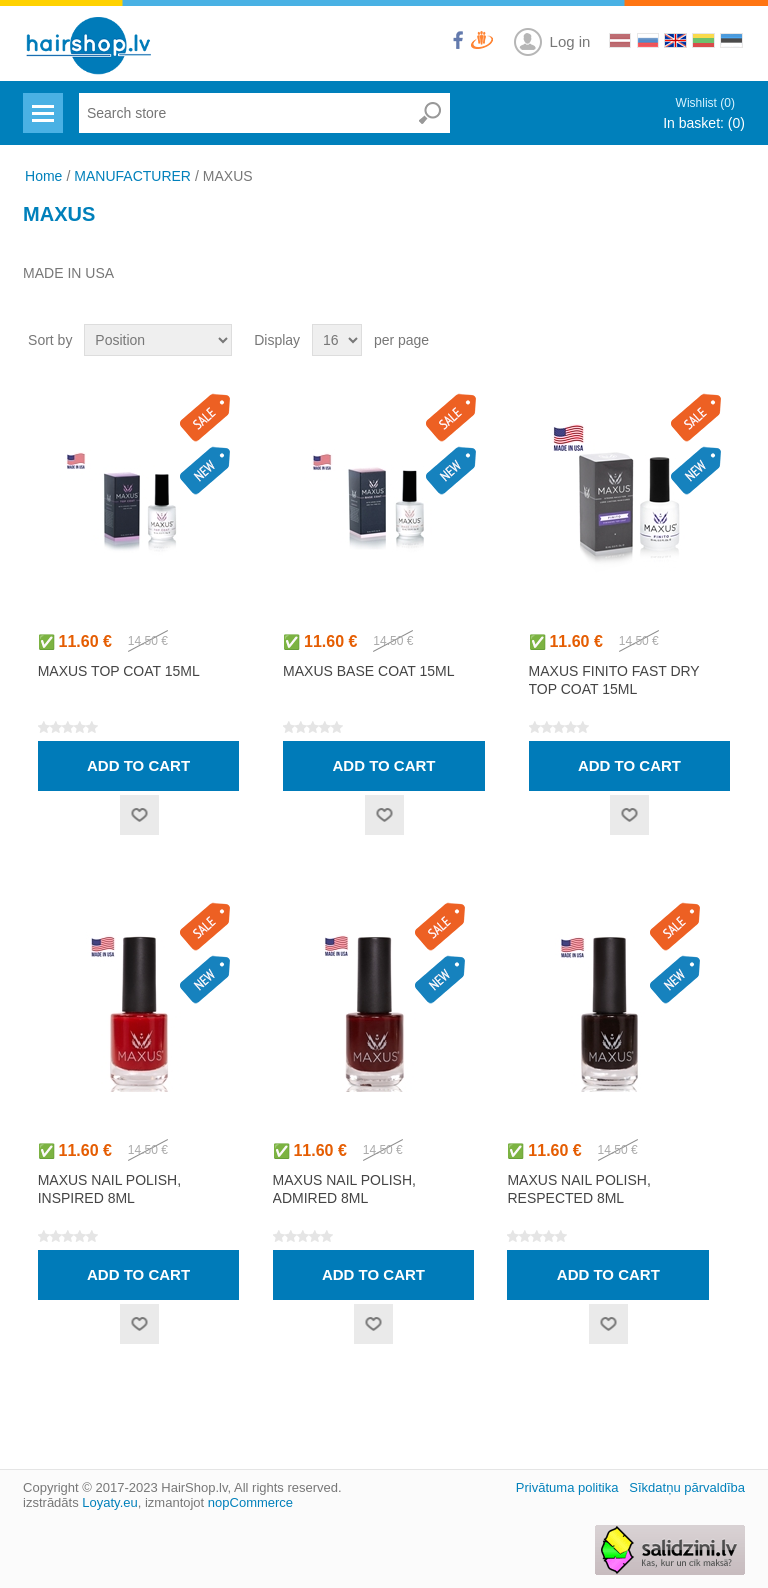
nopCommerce (250, 1502)
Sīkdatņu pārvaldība (687, 1487)
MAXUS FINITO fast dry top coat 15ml (614, 680)
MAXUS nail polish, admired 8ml (344, 1189)
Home (43, 176)
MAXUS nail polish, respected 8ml (578, 1189)
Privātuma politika (567, 1487)
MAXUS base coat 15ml (368, 671)
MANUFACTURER (132, 176)
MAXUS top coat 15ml (119, 671)
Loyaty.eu (109, 1502)
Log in (570, 41)
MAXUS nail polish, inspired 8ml (109, 1189)
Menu (40, 101)
